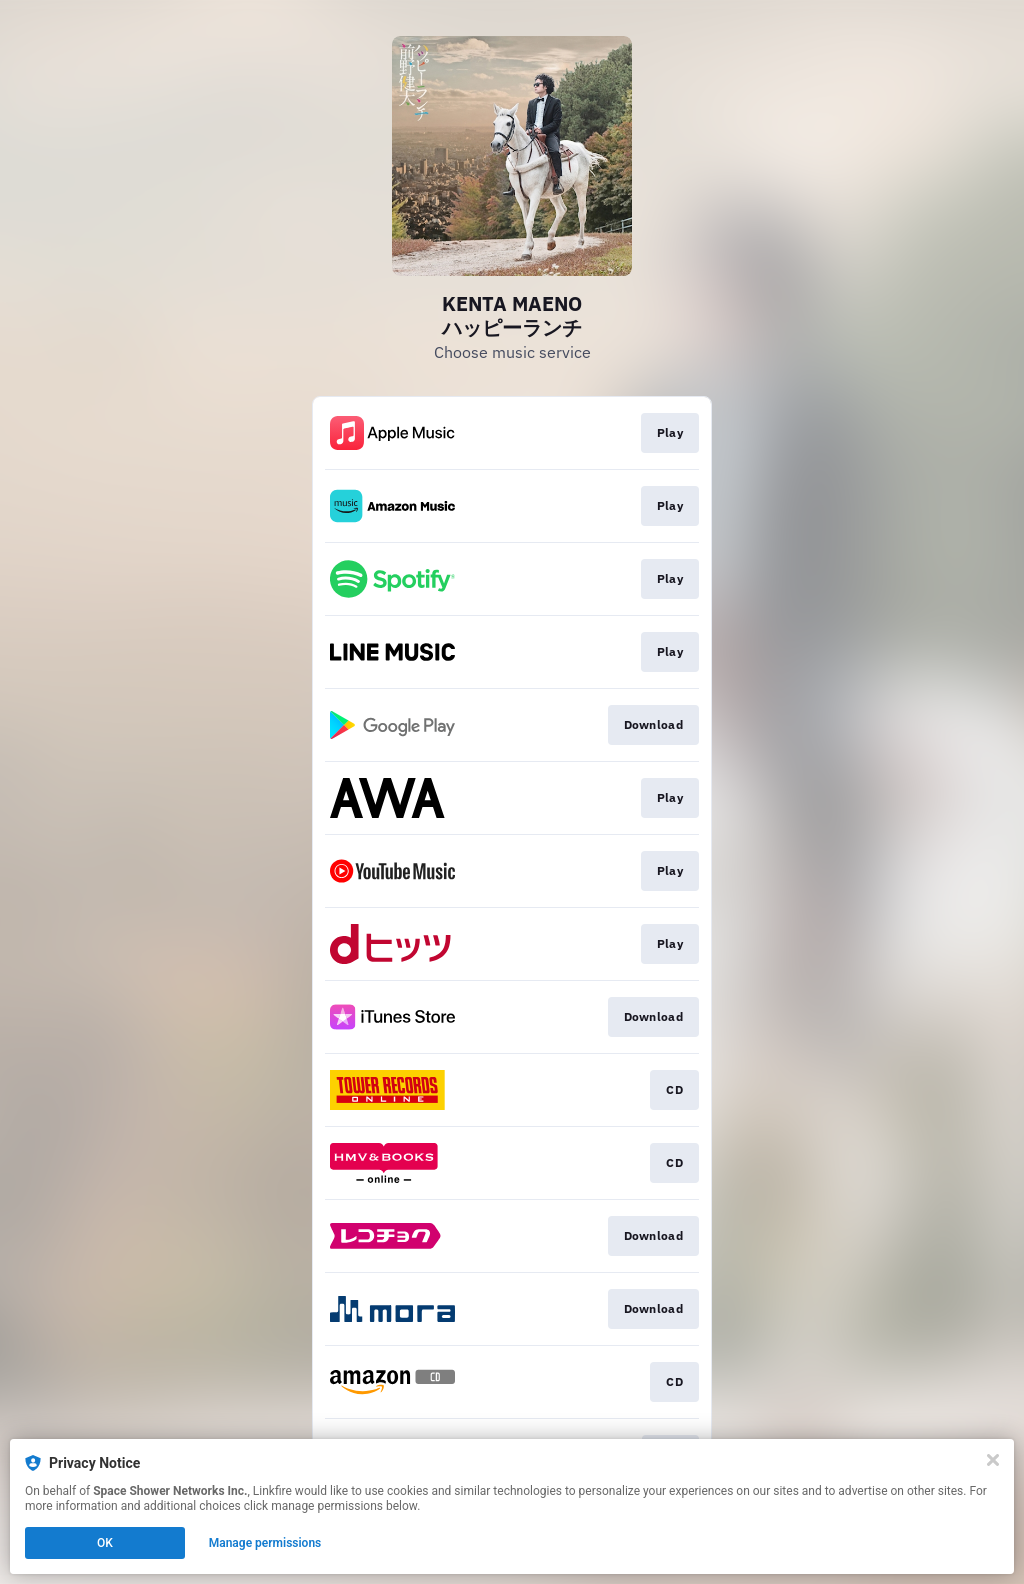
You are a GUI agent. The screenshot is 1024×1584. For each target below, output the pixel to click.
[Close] (993, 1460)
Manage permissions (265, 1543)
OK (105, 1543)
